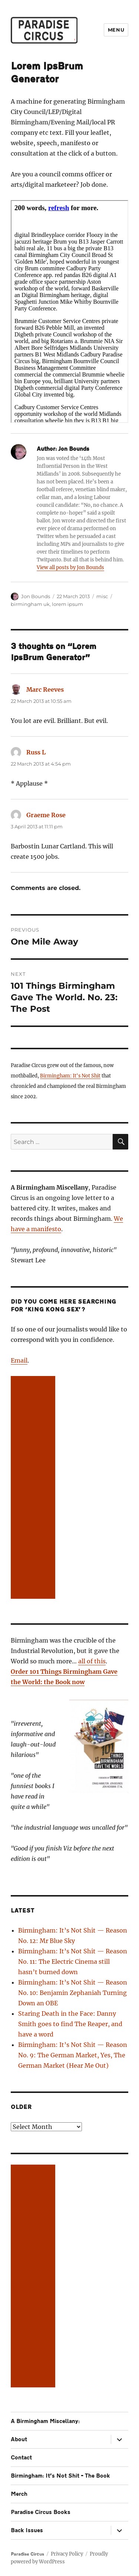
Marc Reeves (45, 689)
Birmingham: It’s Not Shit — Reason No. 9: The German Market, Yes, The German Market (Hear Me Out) (72, 2055)
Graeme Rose (46, 815)
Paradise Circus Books (40, 2512)
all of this (92, 1661)
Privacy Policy (67, 2554)
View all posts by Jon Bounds (70, 567)
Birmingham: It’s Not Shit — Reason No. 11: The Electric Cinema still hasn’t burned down (72, 1961)
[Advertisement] (34, 1488)
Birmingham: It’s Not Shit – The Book (60, 2476)
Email (19, 1360)
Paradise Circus (27, 2554)
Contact (21, 2458)
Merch (19, 2494)
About (19, 2439)
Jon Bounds (35, 596)
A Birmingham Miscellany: (45, 2421)
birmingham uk (30, 604)
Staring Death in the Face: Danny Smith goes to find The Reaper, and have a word (70, 2024)
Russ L (36, 752)
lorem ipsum (67, 604)
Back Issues (27, 2530)
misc (102, 596)
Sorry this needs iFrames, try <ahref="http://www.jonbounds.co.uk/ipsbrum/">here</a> (69, 311)
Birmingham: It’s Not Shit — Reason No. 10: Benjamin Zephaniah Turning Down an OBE (72, 1993)
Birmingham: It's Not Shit (70, 1076)
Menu (116, 30)
